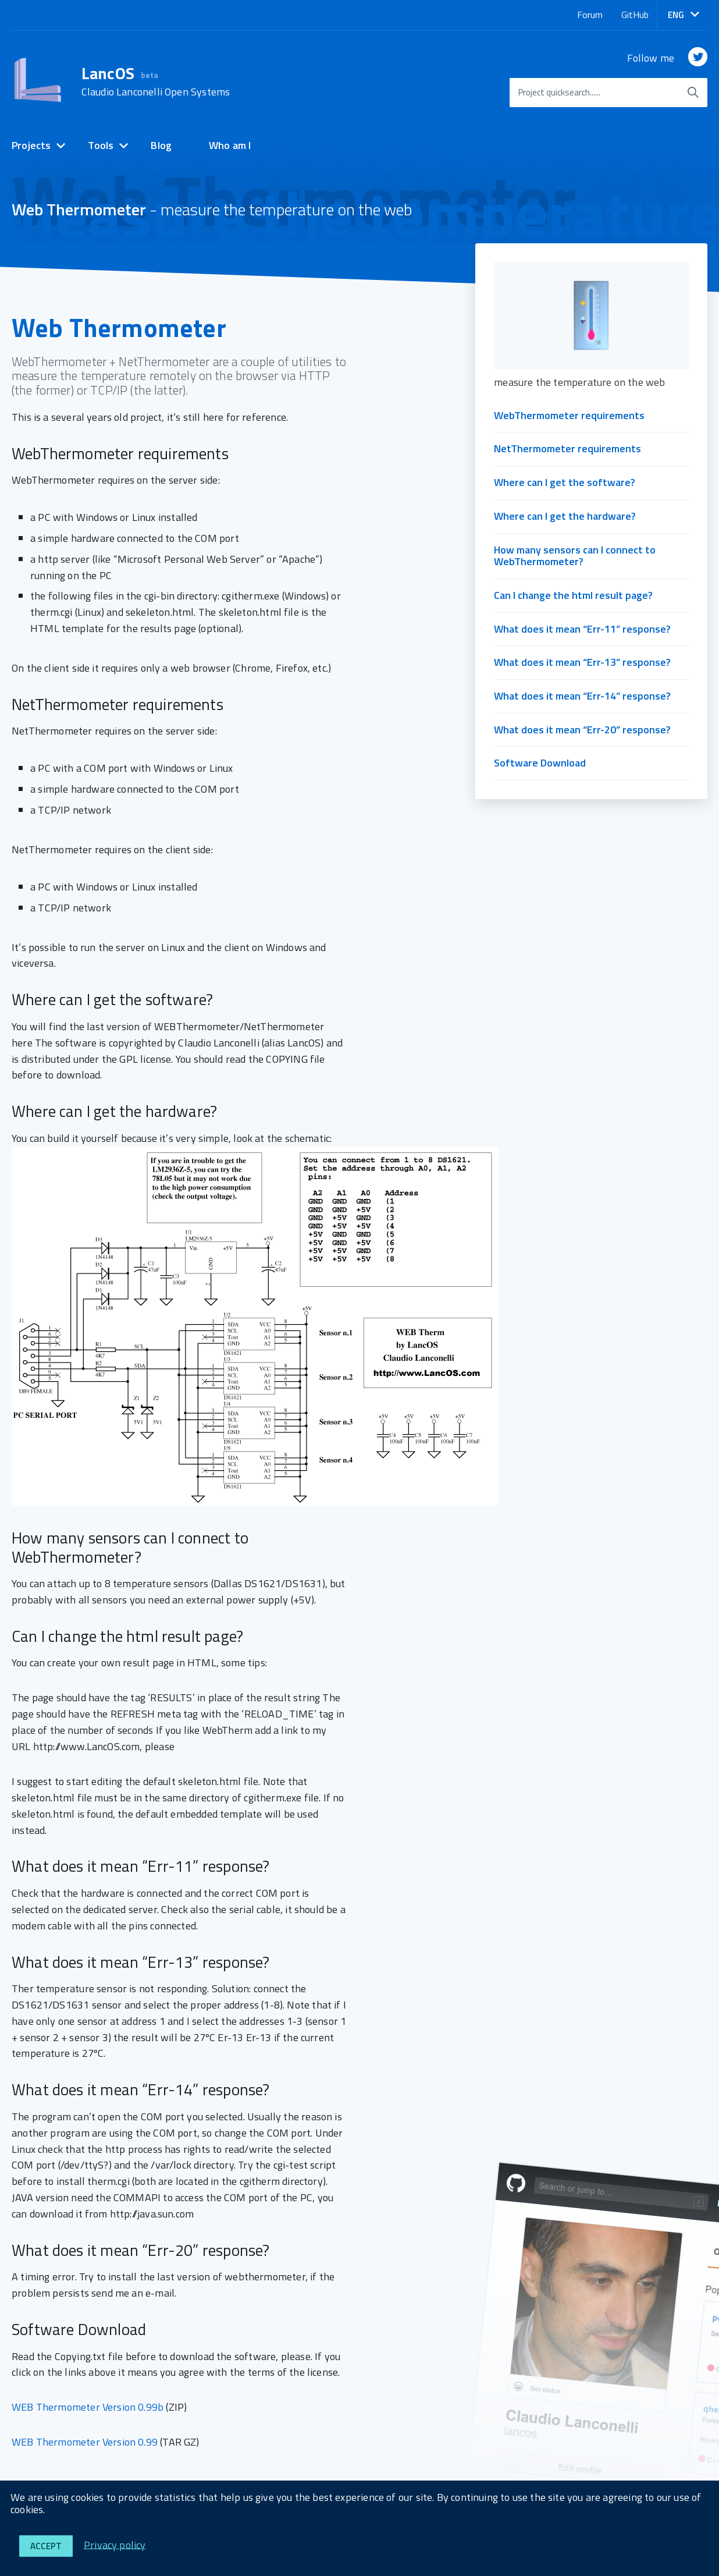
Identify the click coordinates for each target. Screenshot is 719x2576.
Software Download (540, 763)
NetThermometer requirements (567, 448)
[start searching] (692, 92)
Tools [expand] (100, 145)
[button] (683, 15)
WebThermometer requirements (569, 415)
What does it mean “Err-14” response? (582, 696)
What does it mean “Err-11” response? (582, 629)
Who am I (230, 145)
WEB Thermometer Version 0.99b (87, 2407)
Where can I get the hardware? (565, 516)
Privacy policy (115, 2544)
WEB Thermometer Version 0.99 (85, 2442)
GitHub (635, 15)
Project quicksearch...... (559, 92)
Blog (161, 145)
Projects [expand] (31, 145)
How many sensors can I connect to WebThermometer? (575, 556)
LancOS (155, 81)
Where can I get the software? (564, 482)
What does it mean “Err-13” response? (582, 662)
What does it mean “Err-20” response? (582, 729)
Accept (46, 2546)
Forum (590, 15)
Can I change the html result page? (573, 595)
